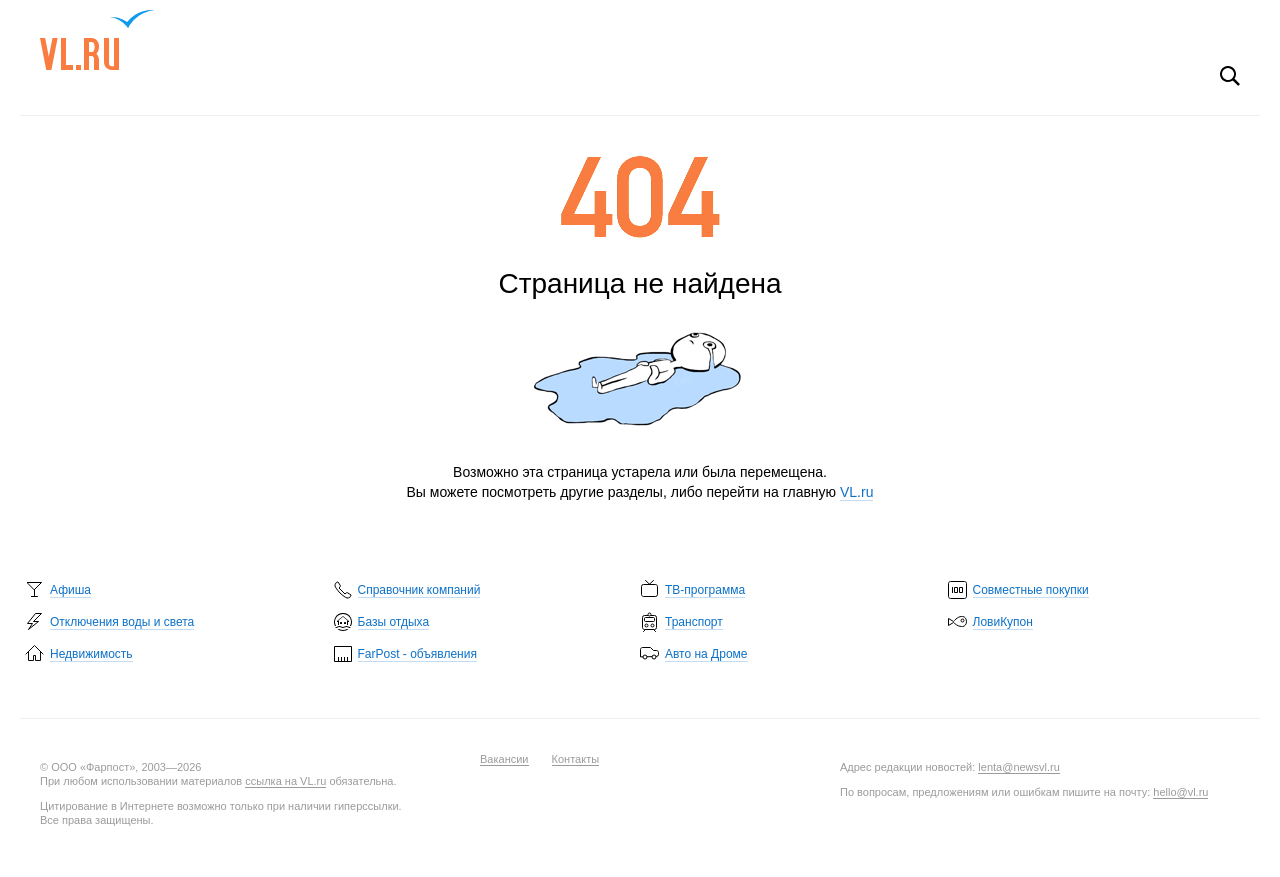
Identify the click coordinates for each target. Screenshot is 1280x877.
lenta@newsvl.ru (1018, 767)
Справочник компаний (419, 590)
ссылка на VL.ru (285, 781)
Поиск (1230, 76)
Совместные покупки (1031, 590)
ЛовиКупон (1003, 622)
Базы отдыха (394, 622)
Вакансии (504, 759)
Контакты (576, 759)
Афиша (70, 590)
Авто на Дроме (706, 654)
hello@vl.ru (1180, 792)
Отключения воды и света (122, 622)
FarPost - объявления (417, 654)
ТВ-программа (705, 590)
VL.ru (97, 40)
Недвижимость (91, 654)
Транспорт (694, 622)
